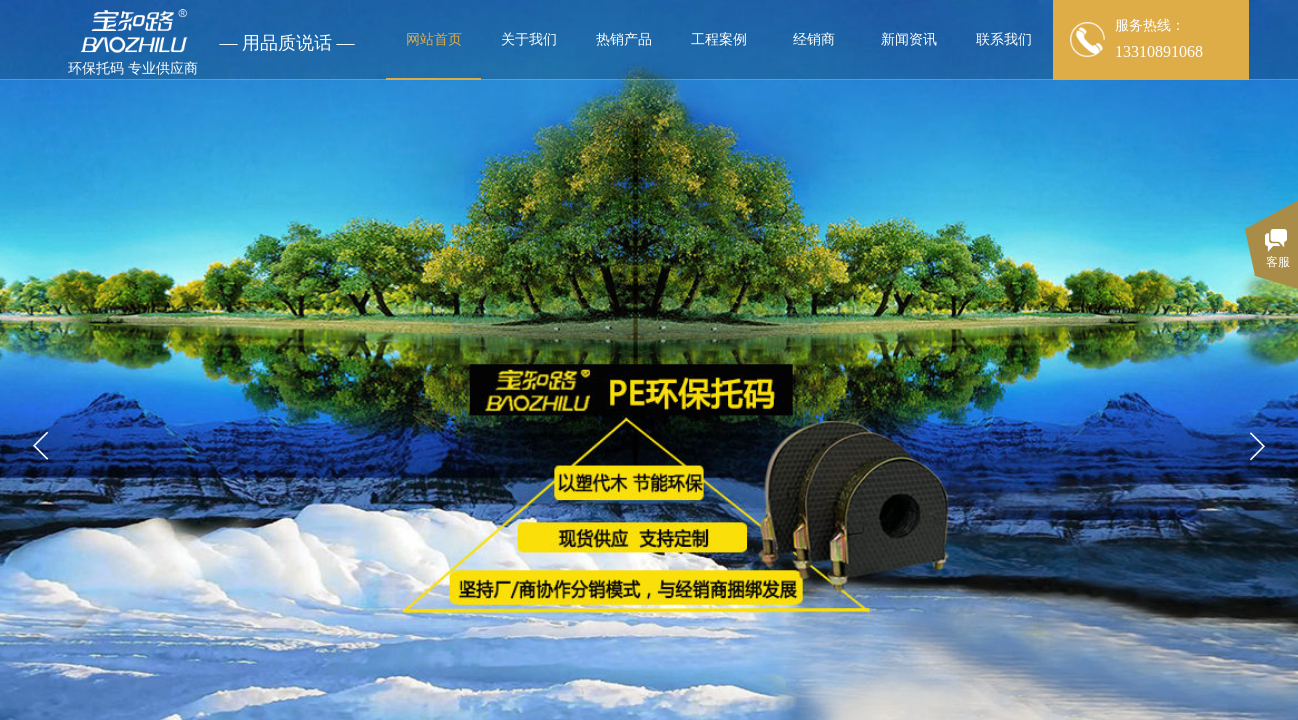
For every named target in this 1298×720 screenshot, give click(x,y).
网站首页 (434, 39)
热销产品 (624, 39)
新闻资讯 (909, 39)
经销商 (814, 39)
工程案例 (719, 39)
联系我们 (1004, 39)
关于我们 (529, 39)
